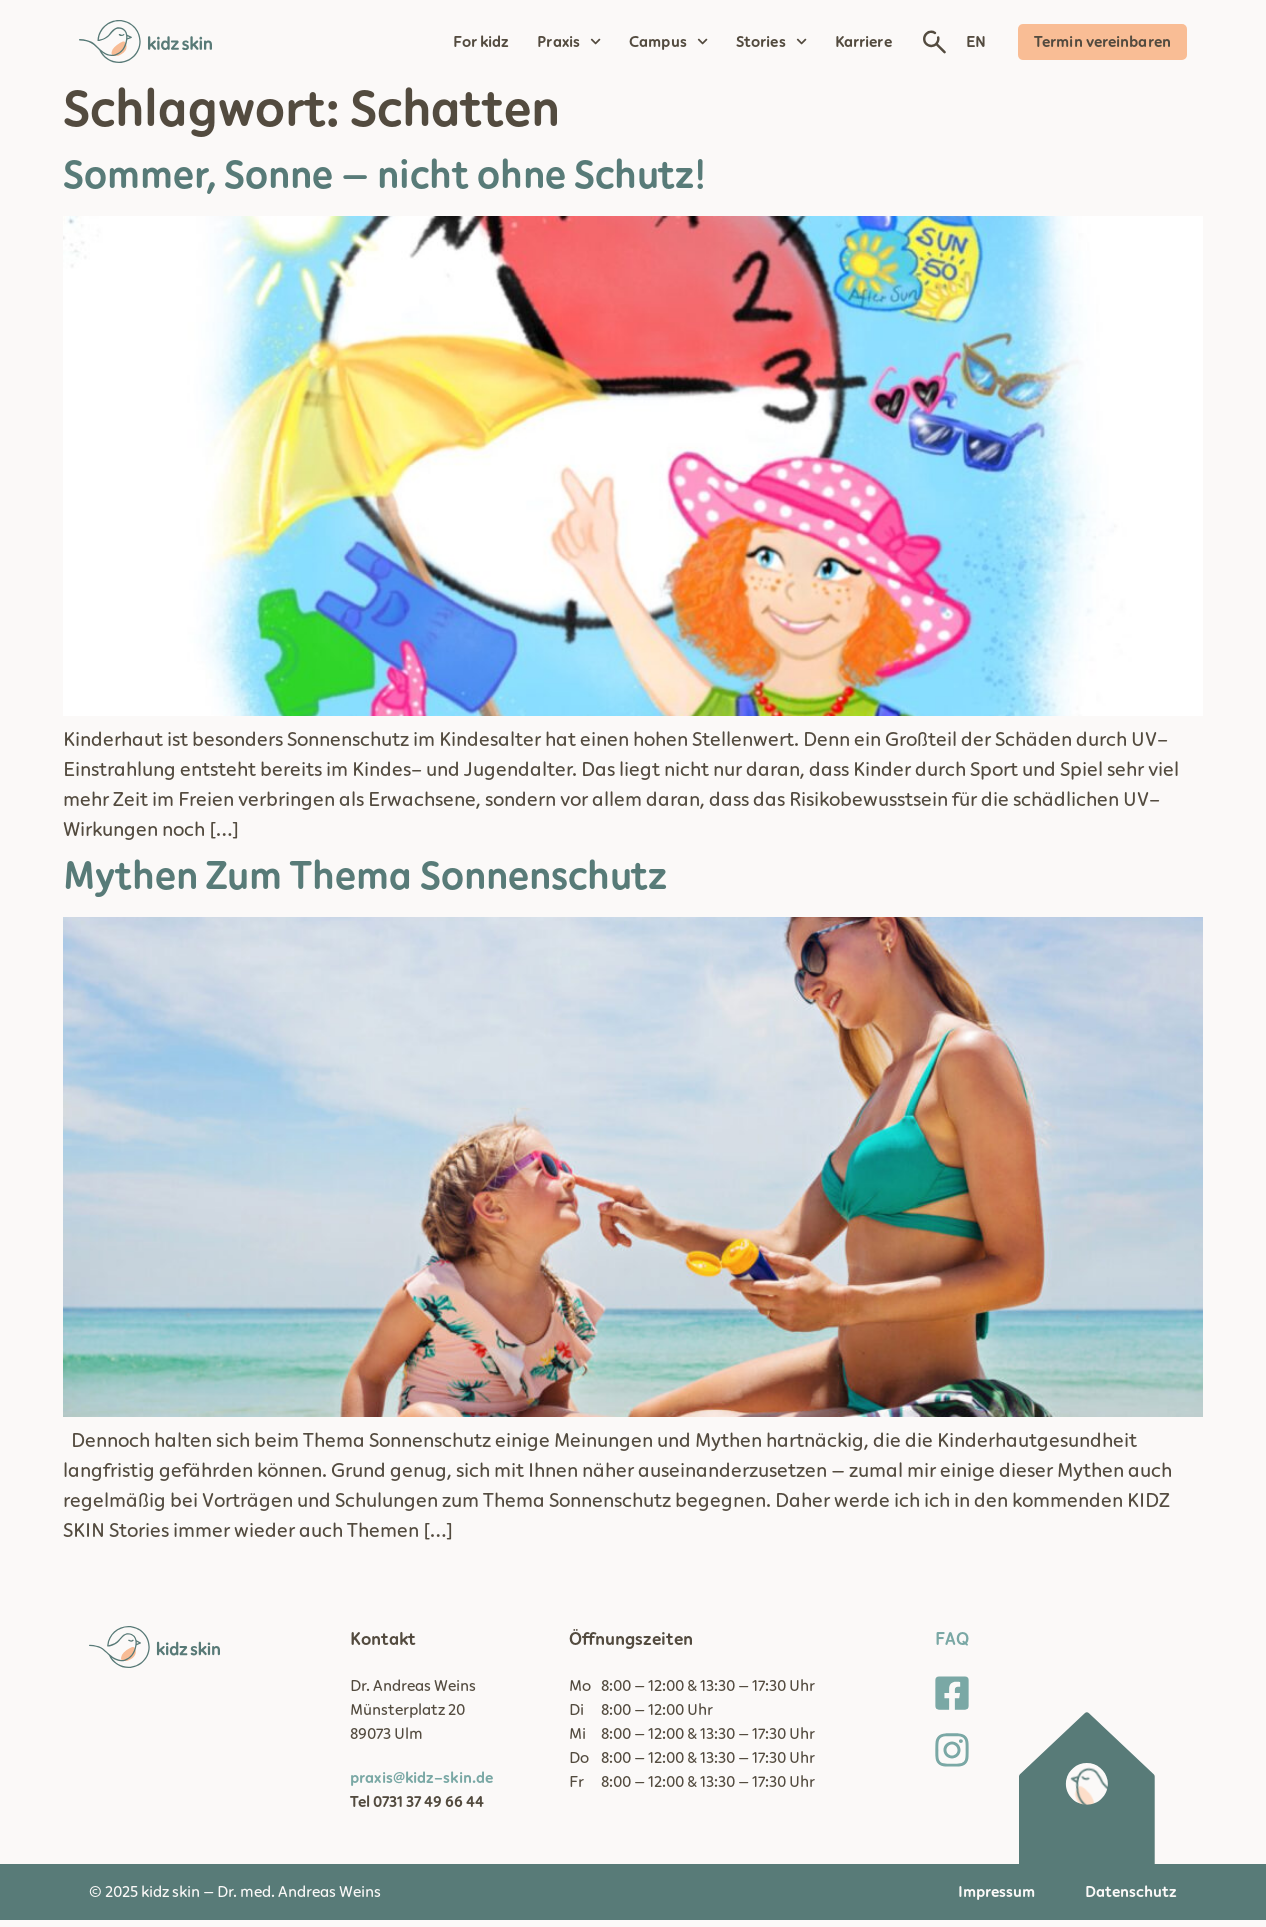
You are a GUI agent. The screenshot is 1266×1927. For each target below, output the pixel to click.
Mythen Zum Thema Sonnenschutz (365, 884)
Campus (668, 42)
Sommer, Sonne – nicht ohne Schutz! (385, 183)
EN (976, 42)
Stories (771, 42)
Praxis (569, 42)
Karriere (863, 42)
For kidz (481, 42)
